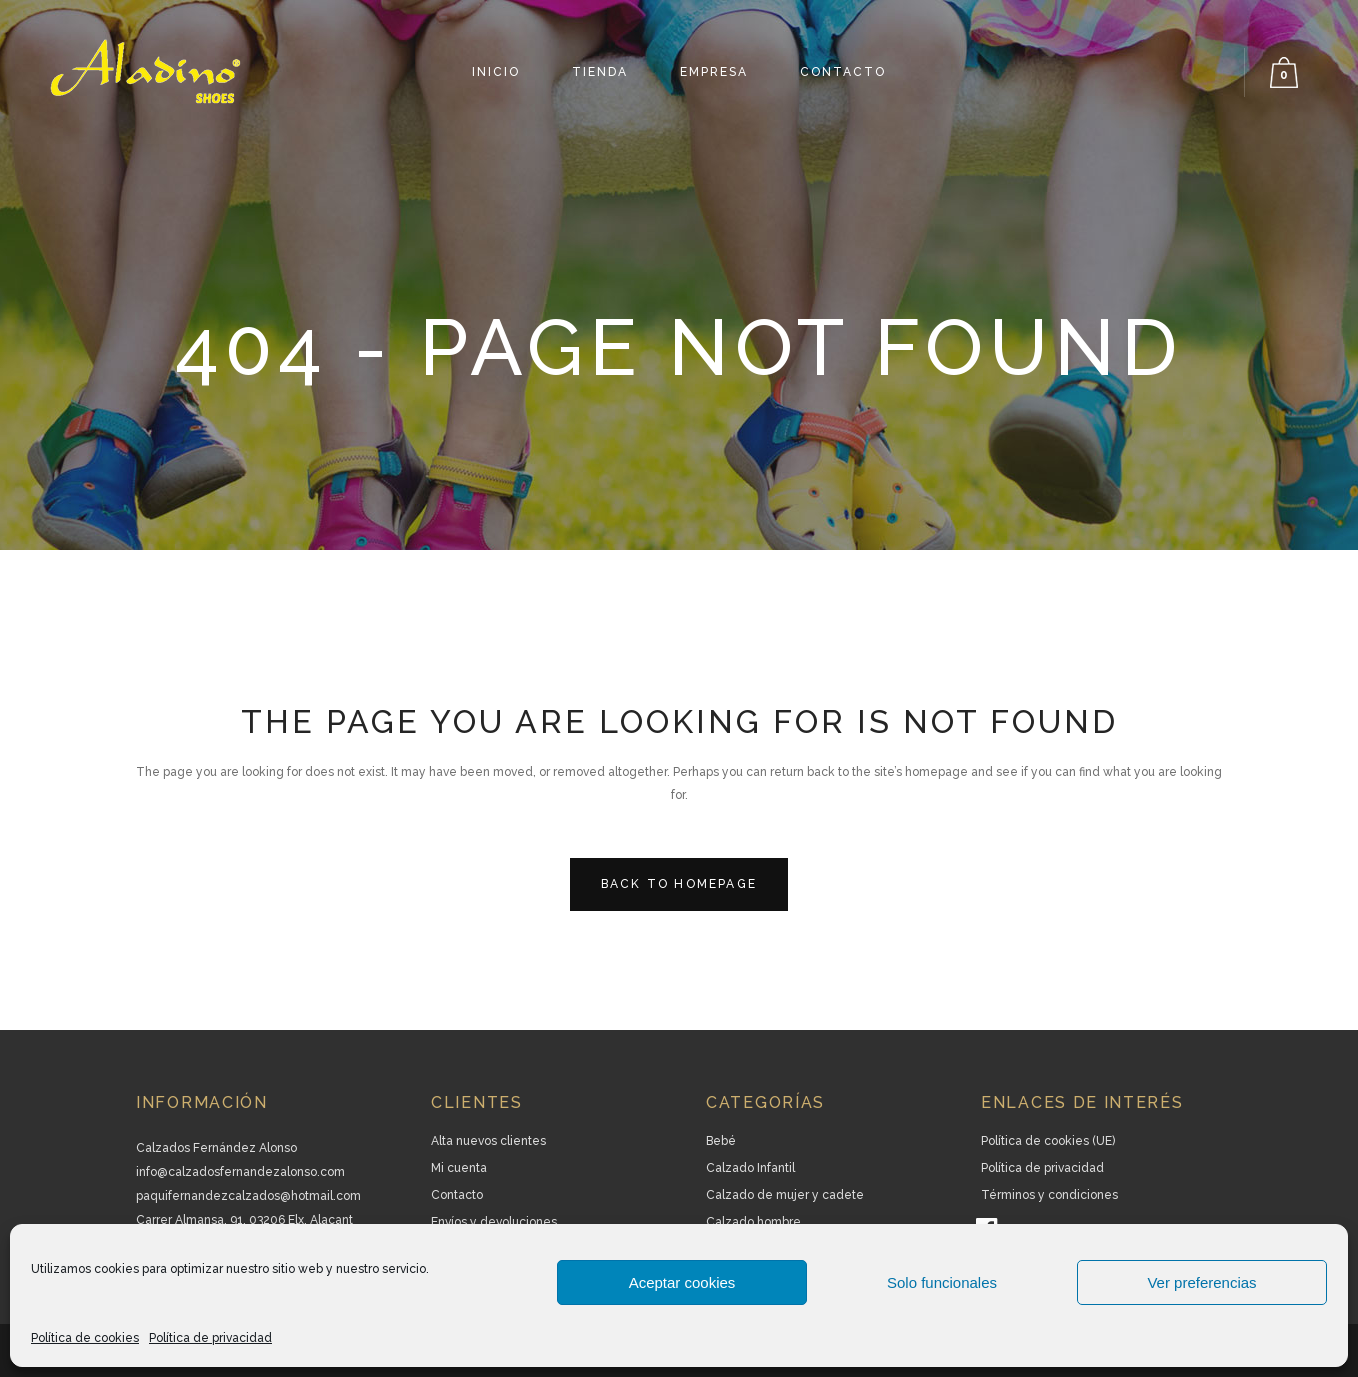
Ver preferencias (1201, 1282)
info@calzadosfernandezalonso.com (240, 1172)
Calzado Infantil (750, 1168)
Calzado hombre (753, 1222)
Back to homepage (679, 884)
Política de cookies (85, 1338)
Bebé (721, 1141)
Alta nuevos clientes (488, 1141)
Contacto (457, 1195)
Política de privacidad (210, 1338)
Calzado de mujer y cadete (785, 1195)
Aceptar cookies (682, 1282)
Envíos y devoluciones (494, 1222)
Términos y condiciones (1049, 1195)
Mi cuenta (459, 1168)
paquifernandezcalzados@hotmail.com (248, 1196)
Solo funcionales (942, 1282)
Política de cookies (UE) (1048, 1141)
